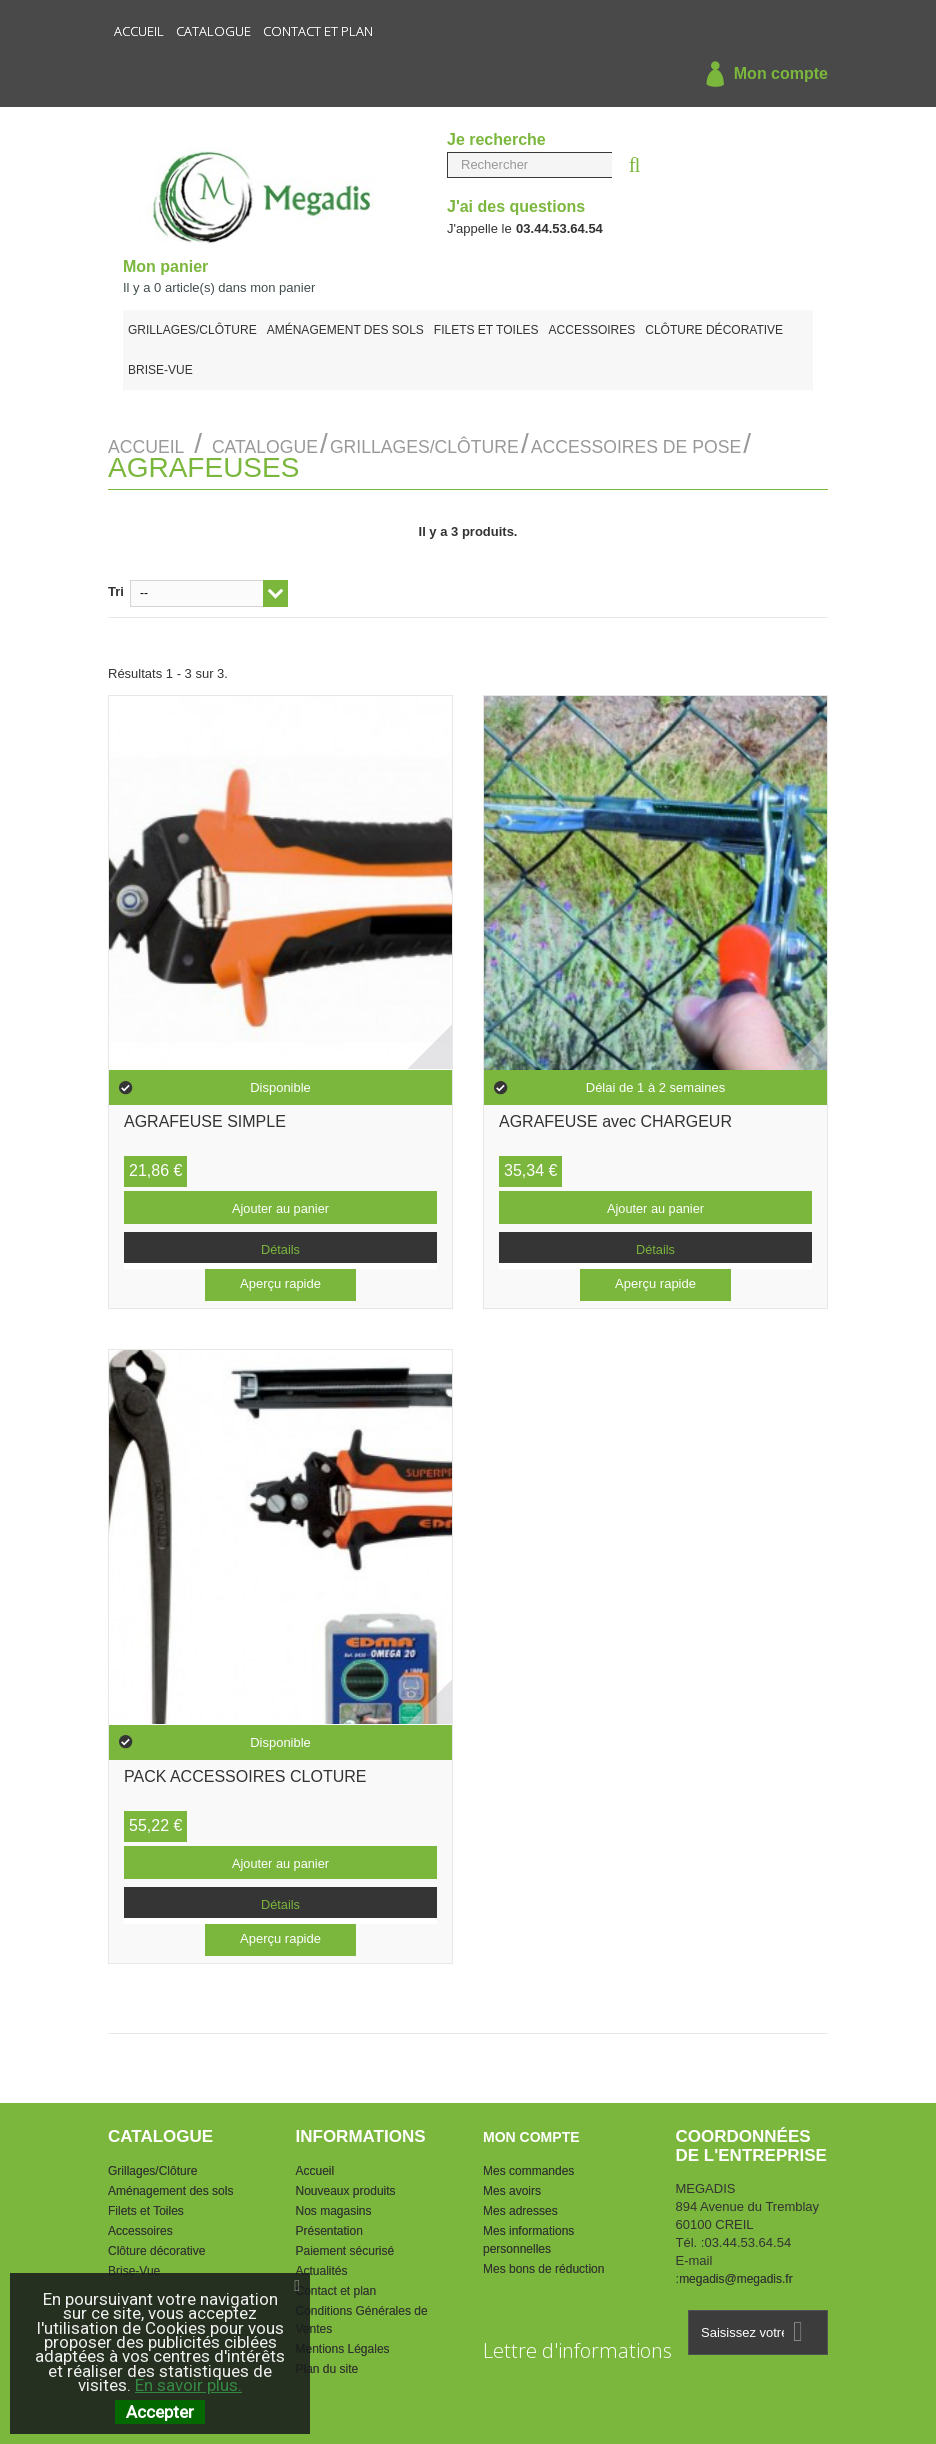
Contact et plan (318, 31)
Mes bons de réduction (543, 2264)
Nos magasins (334, 2206)
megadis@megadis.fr (736, 2275)
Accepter (160, 2412)
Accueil (139, 31)
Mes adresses (520, 2206)
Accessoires (592, 330)
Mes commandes (528, 2166)
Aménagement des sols (345, 330)
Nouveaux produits (346, 2186)
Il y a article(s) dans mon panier (219, 287)
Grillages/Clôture (192, 330)
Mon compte (762, 74)
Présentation (329, 2226)
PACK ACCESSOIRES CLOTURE (245, 1773)
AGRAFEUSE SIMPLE (205, 1118)
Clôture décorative (714, 330)
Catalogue (213, 31)
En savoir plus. (188, 2385)
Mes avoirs (512, 2186)
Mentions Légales (343, 2344)
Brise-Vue (160, 370)
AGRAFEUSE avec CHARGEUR (615, 1118)
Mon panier (165, 266)
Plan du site (327, 2364)
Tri (116, 586)
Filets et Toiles (486, 330)
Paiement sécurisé (345, 2246)
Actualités (322, 2266)
